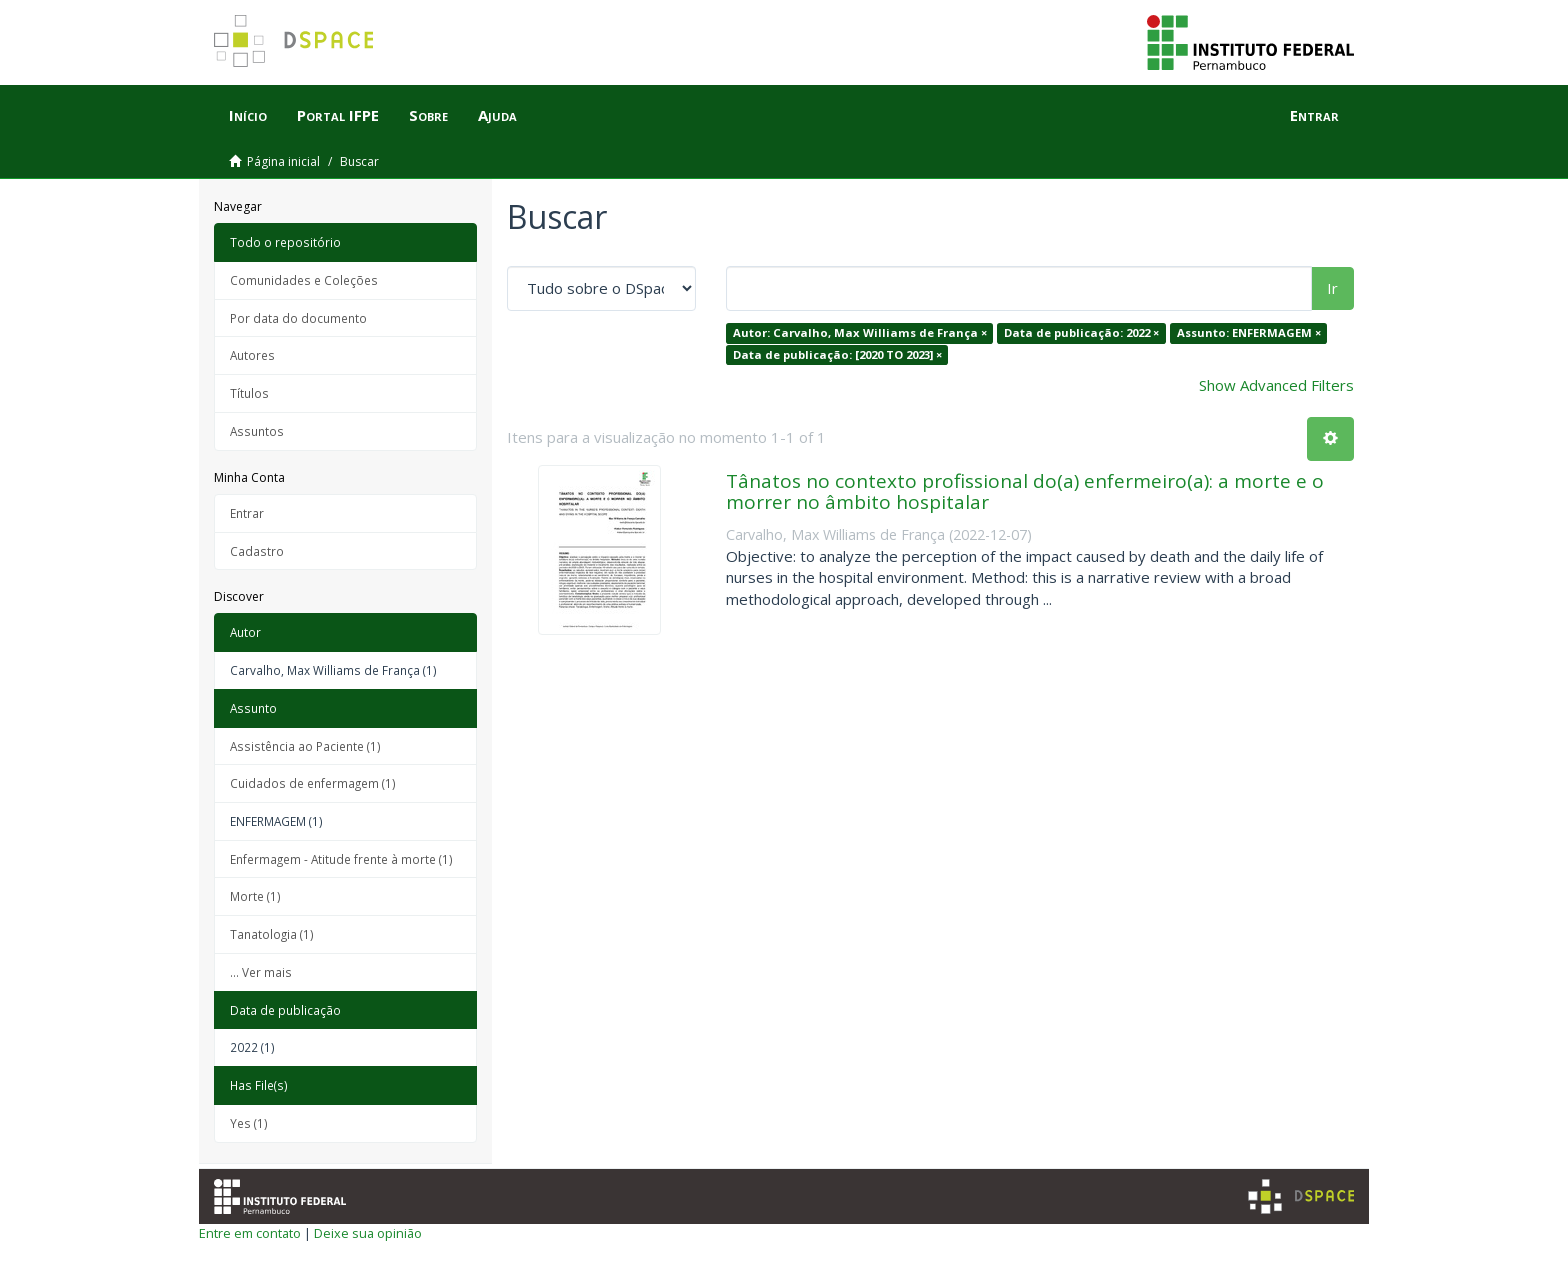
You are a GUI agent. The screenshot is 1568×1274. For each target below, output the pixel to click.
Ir (1332, 288)
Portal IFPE (338, 115)
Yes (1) (249, 1123)
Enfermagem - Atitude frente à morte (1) (341, 859)
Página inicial (283, 161)
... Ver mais (261, 972)
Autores (252, 355)
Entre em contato (250, 1233)
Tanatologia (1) (272, 934)
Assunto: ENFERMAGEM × (1249, 332)
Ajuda (497, 115)
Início (248, 115)
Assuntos (257, 431)
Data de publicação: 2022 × (1081, 332)
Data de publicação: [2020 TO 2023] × (837, 354)
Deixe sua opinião (368, 1233)
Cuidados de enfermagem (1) (313, 783)
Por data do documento (298, 318)
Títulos (249, 393)
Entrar (247, 513)
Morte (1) (255, 896)
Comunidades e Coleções (304, 280)
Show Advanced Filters (1276, 385)
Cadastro (257, 551)
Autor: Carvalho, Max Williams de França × (860, 332)
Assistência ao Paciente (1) (305, 746)
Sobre (428, 115)
